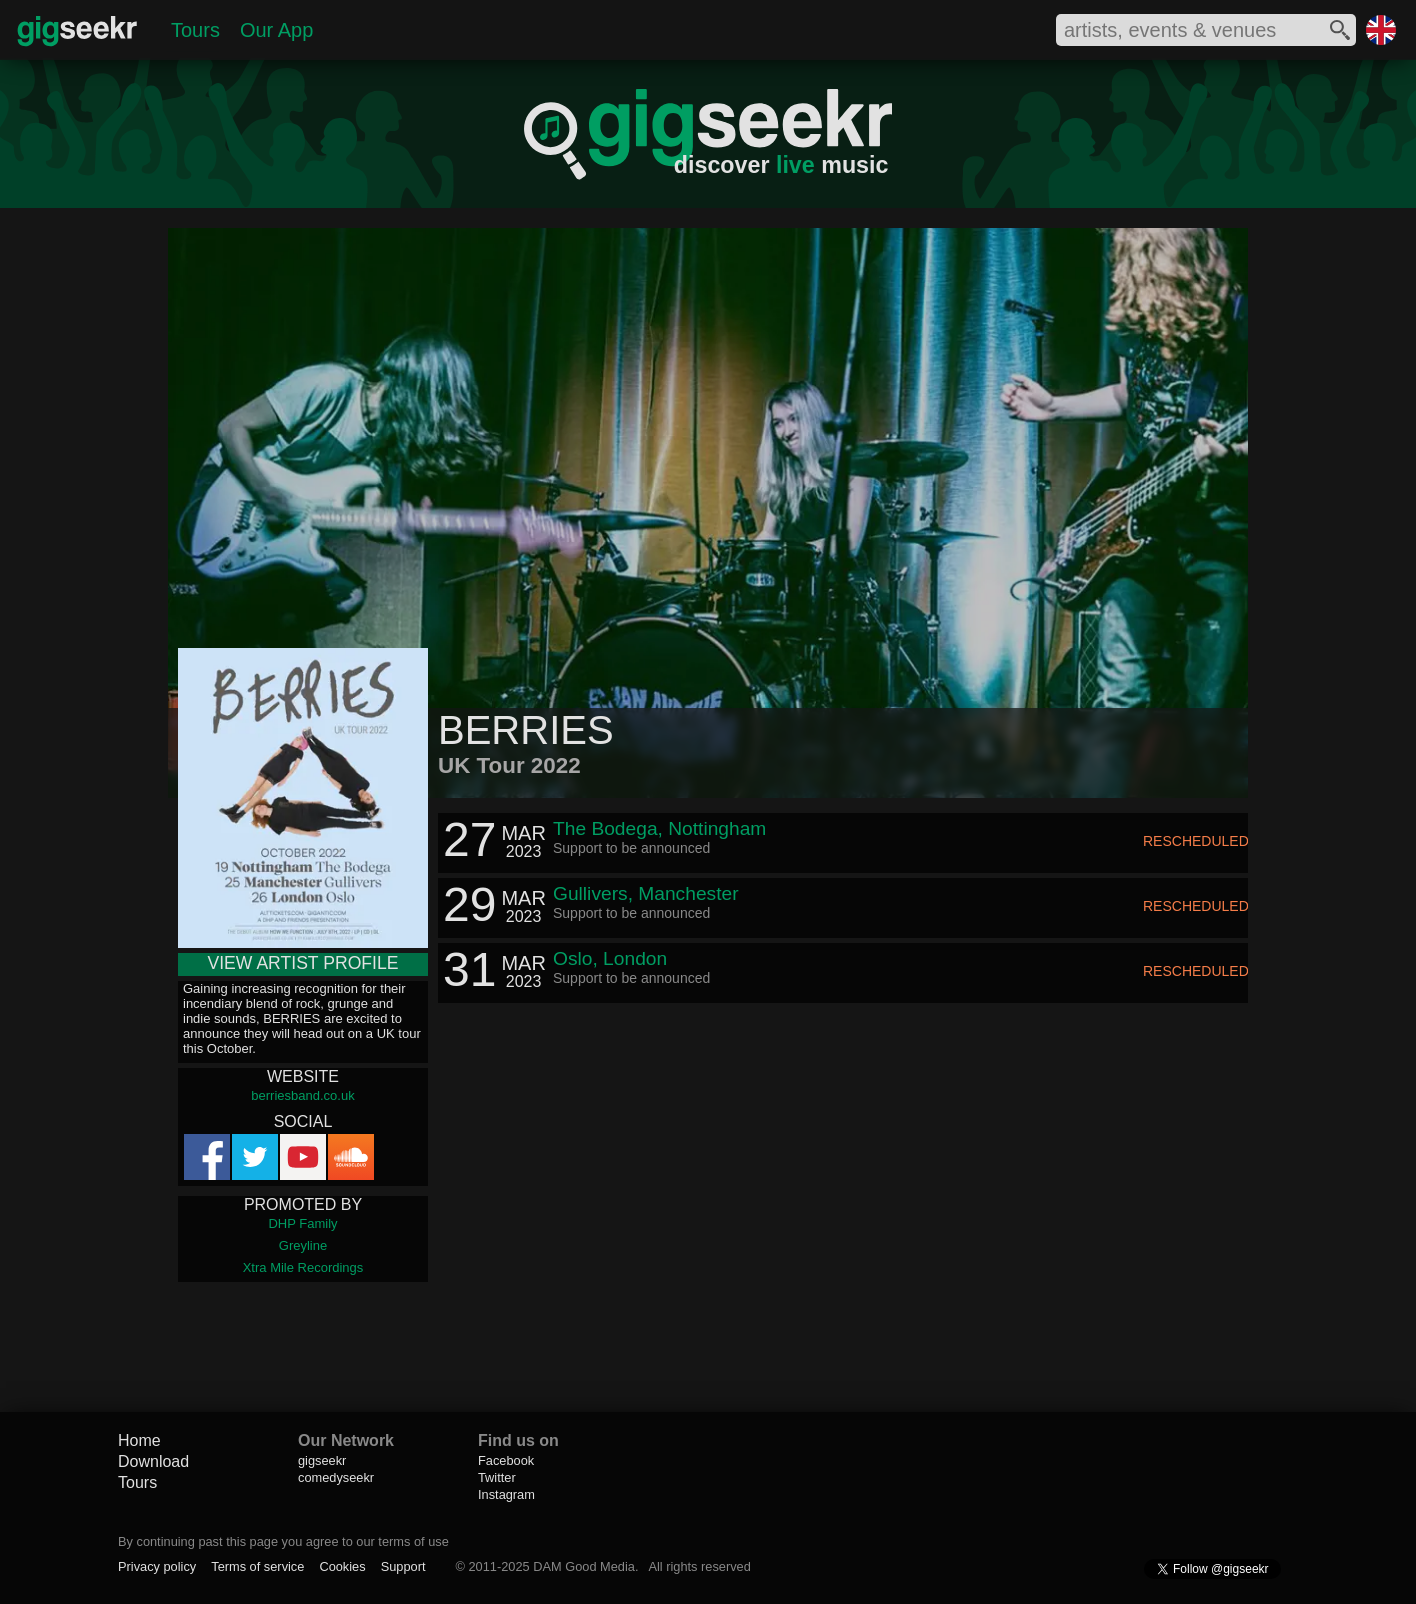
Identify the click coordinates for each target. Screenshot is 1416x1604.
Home (139, 1440)
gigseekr (322, 1460)
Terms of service (257, 1566)
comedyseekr (336, 1477)
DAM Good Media (584, 1566)
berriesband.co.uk (302, 1095)
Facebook (506, 1460)
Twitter (497, 1477)
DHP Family (302, 1223)
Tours (195, 30)
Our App (276, 30)
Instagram (506, 1494)
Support (403, 1566)
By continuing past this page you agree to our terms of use (283, 1541)
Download (153, 1461)
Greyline (303, 1245)
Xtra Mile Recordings (303, 1267)
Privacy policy (157, 1566)
